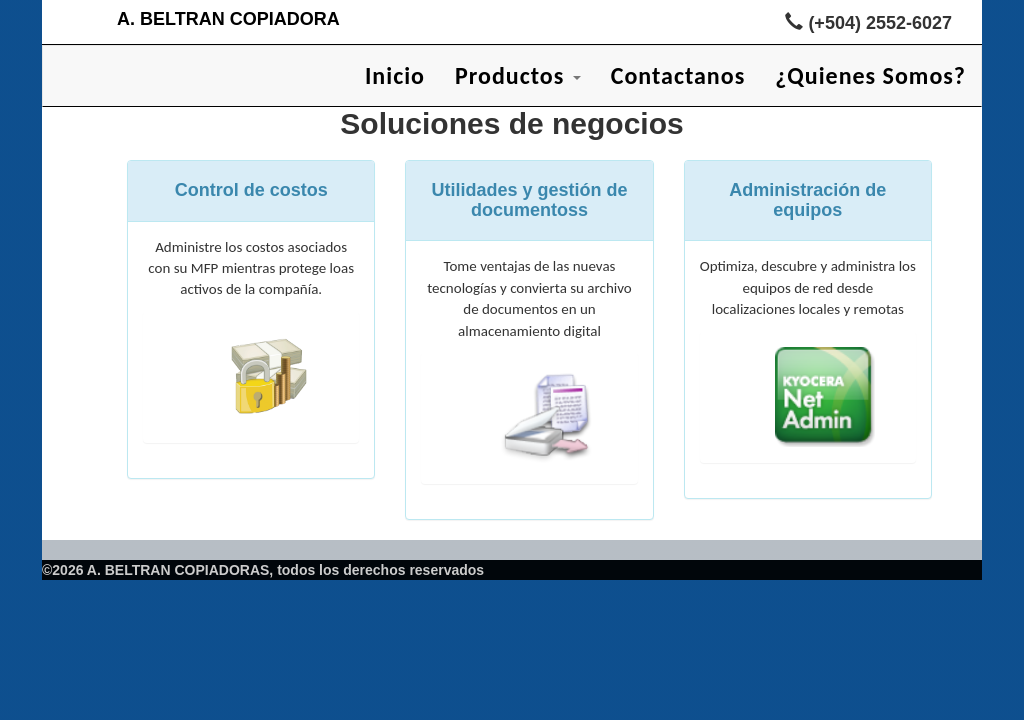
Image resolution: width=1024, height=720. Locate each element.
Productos (518, 75)
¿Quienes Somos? (870, 75)
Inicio (395, 75)
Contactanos (678, 75)
